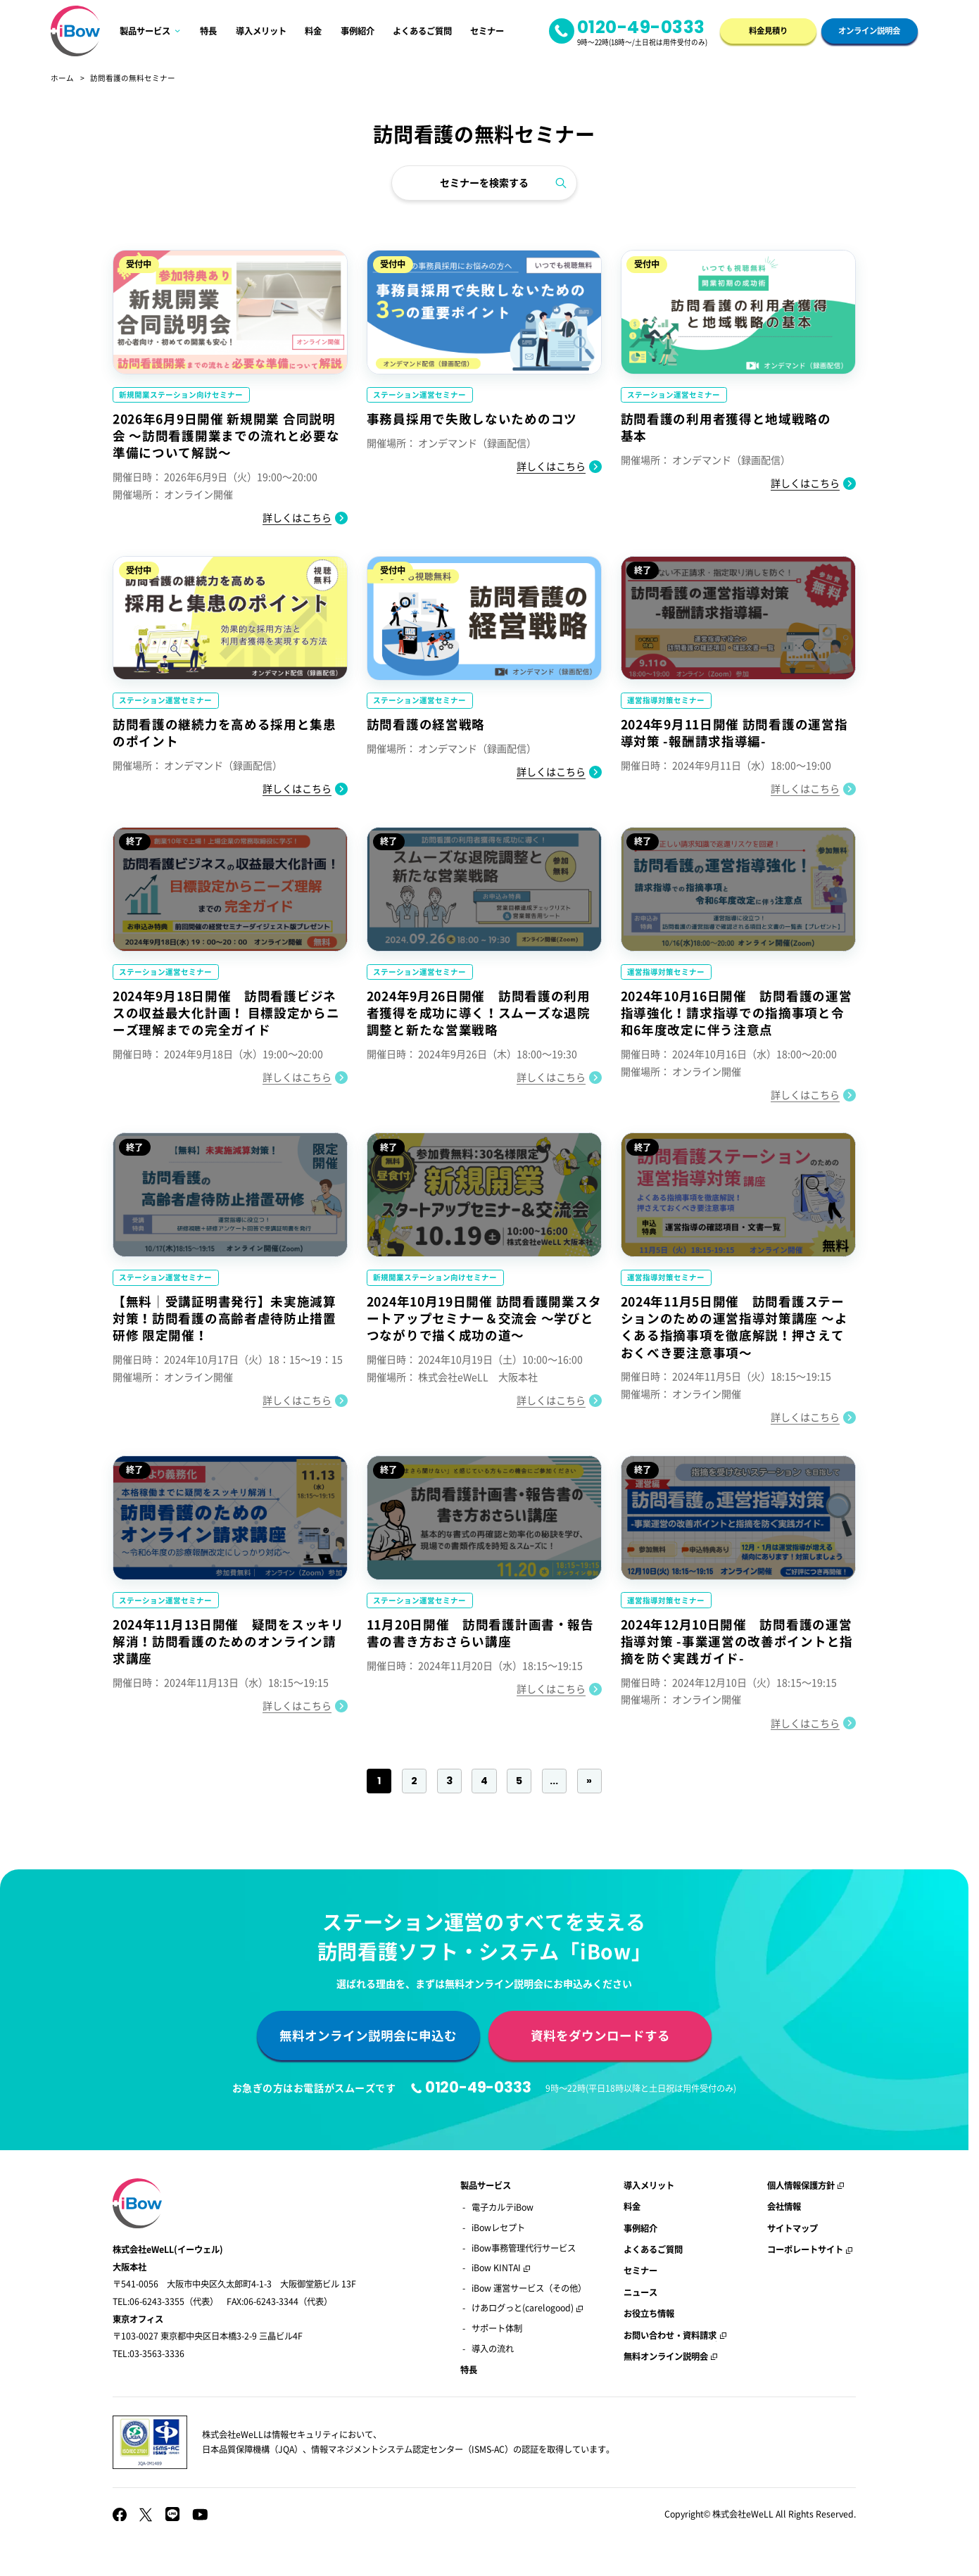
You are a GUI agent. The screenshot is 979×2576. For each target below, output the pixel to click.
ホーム (62, 78)
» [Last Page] (589, 1781)
